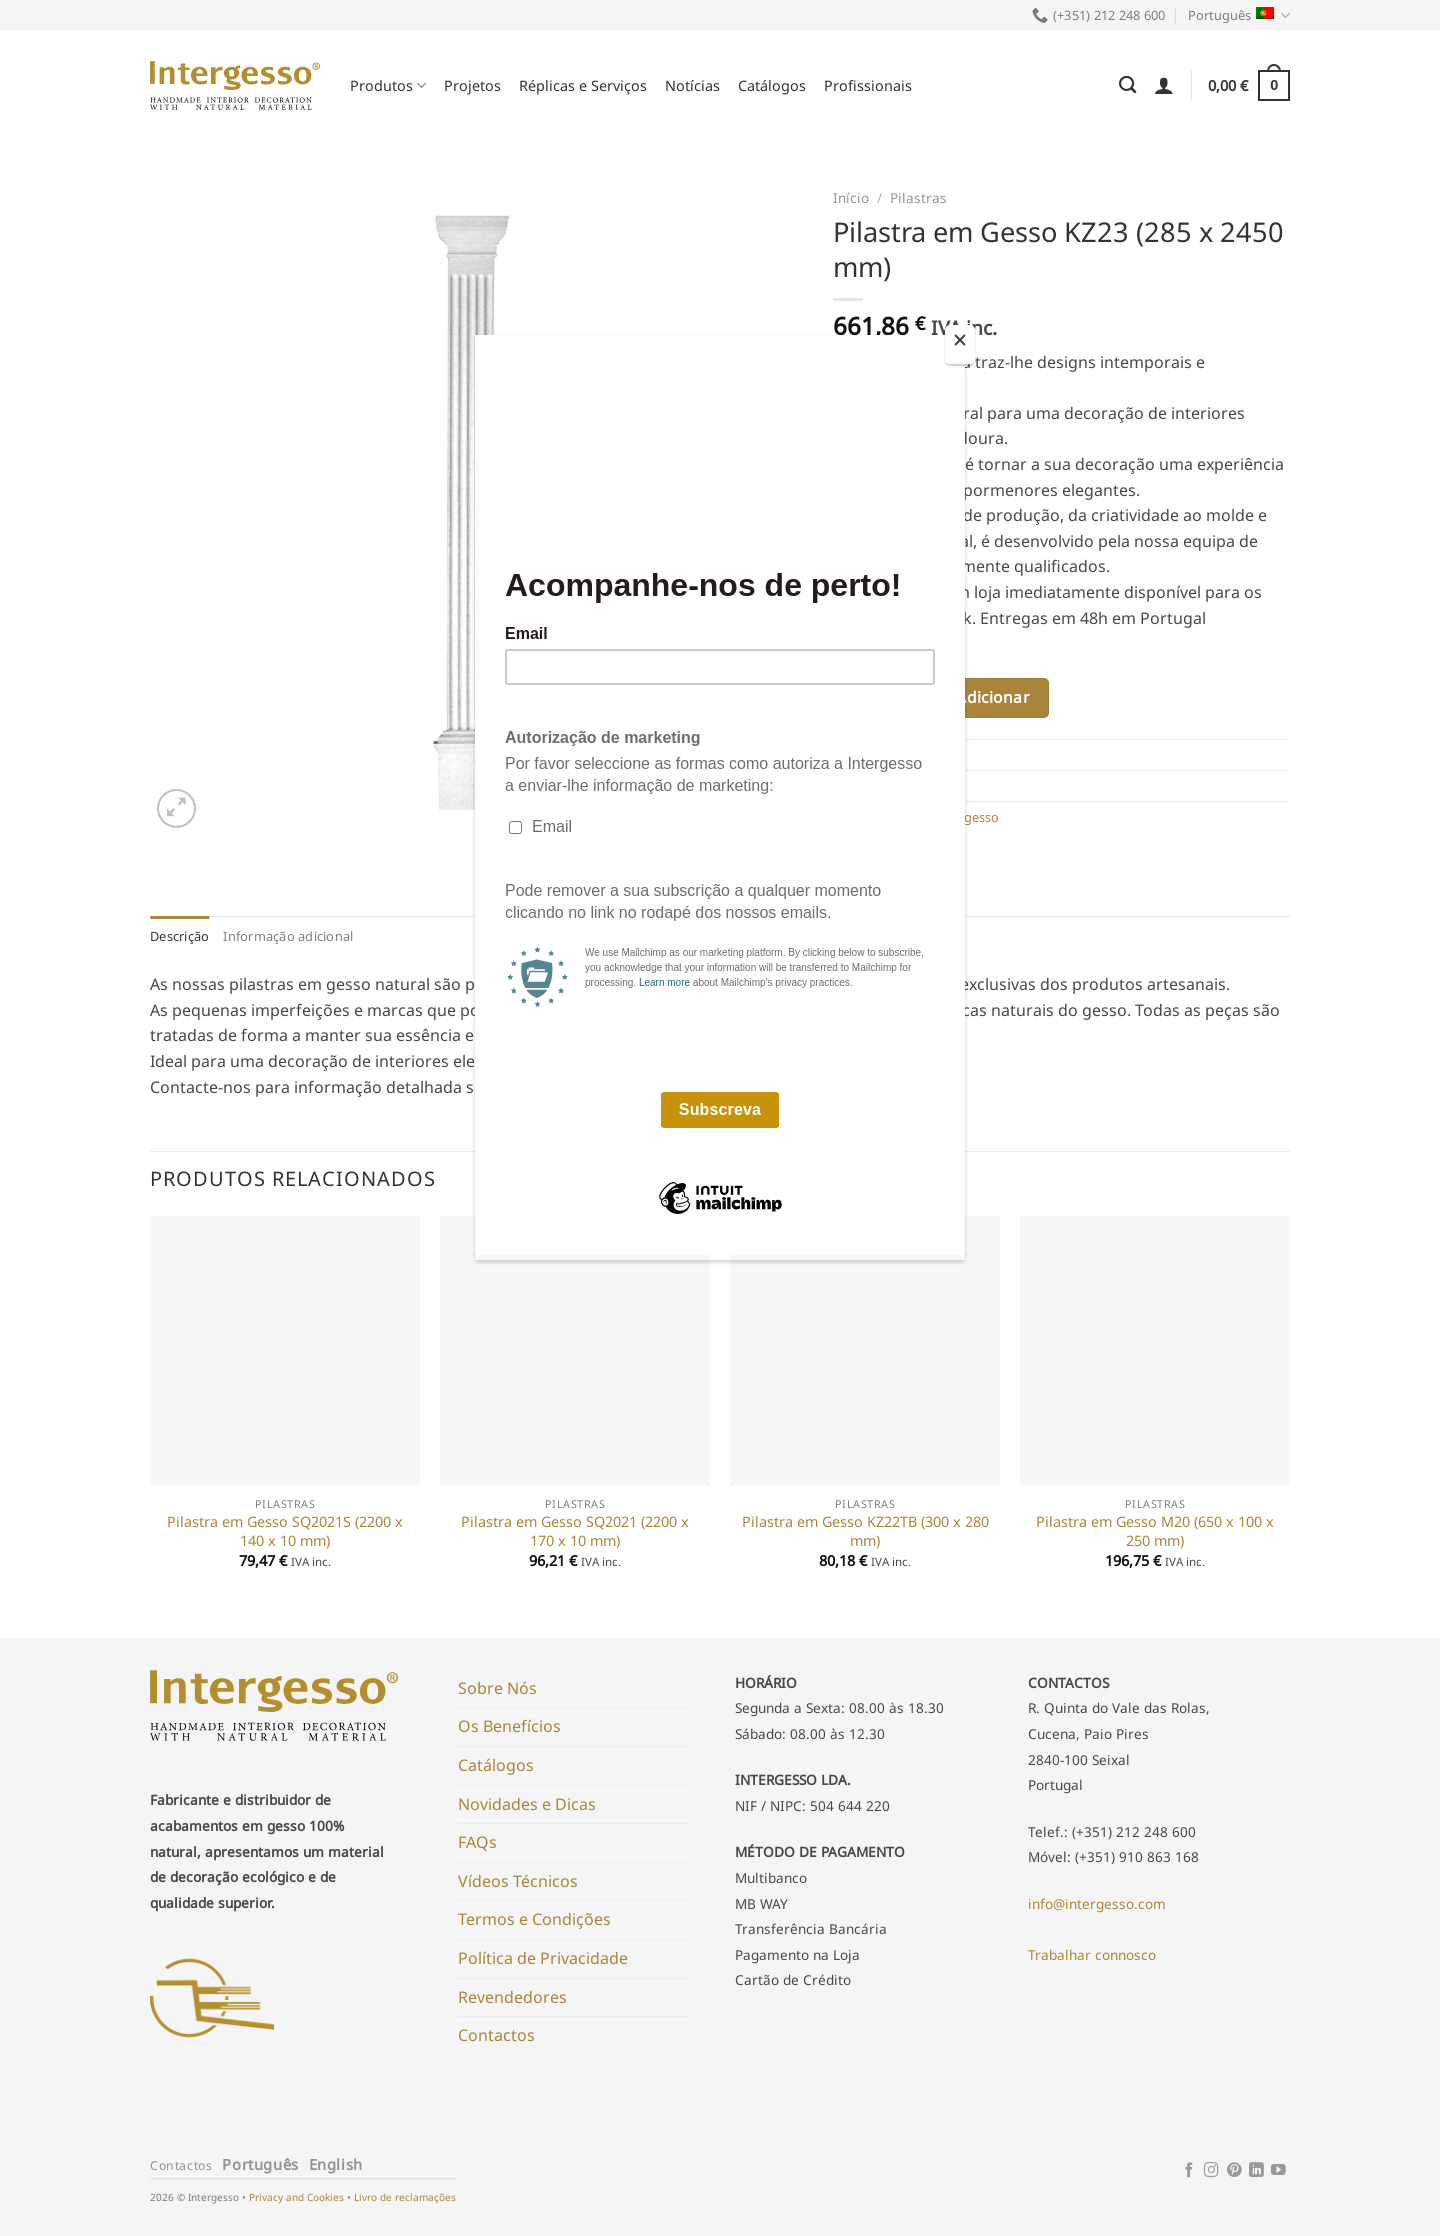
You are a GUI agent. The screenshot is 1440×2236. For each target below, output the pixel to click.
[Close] (960, 344)
